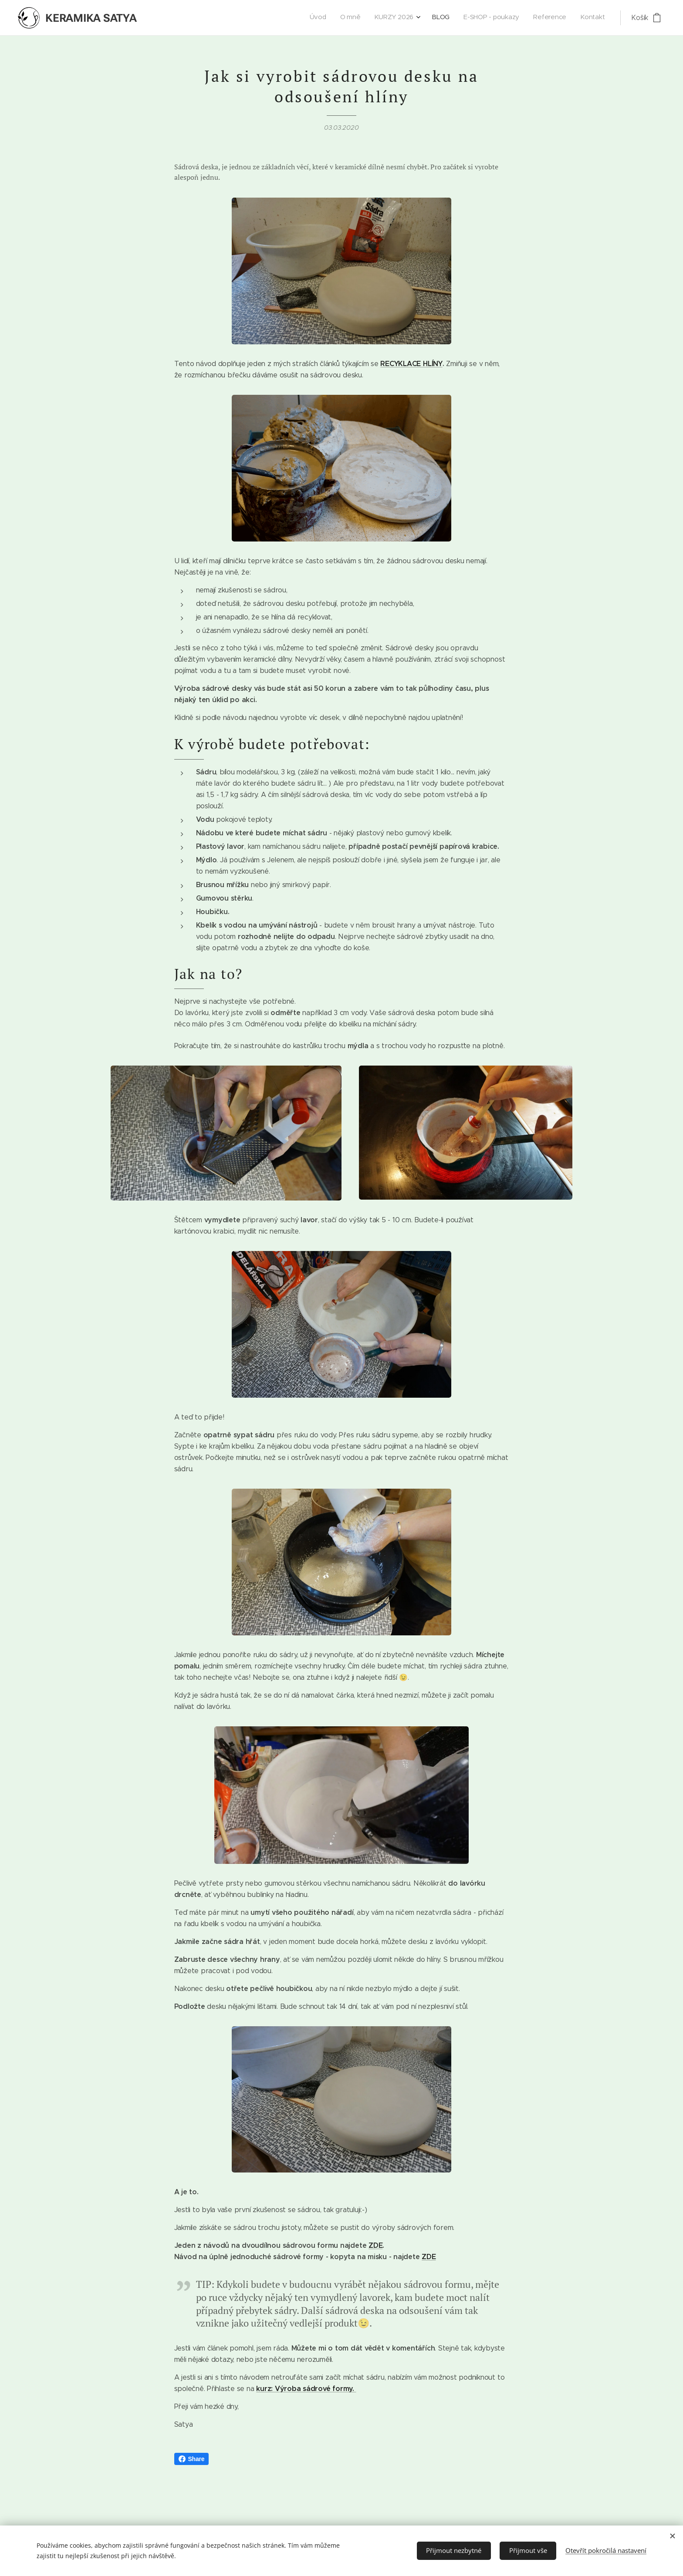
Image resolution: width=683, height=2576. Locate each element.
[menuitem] (519, 18)
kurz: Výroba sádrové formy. (306, 2388)
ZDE (375, 2245)
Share (192, 2458)
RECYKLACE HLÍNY (411, 363)
